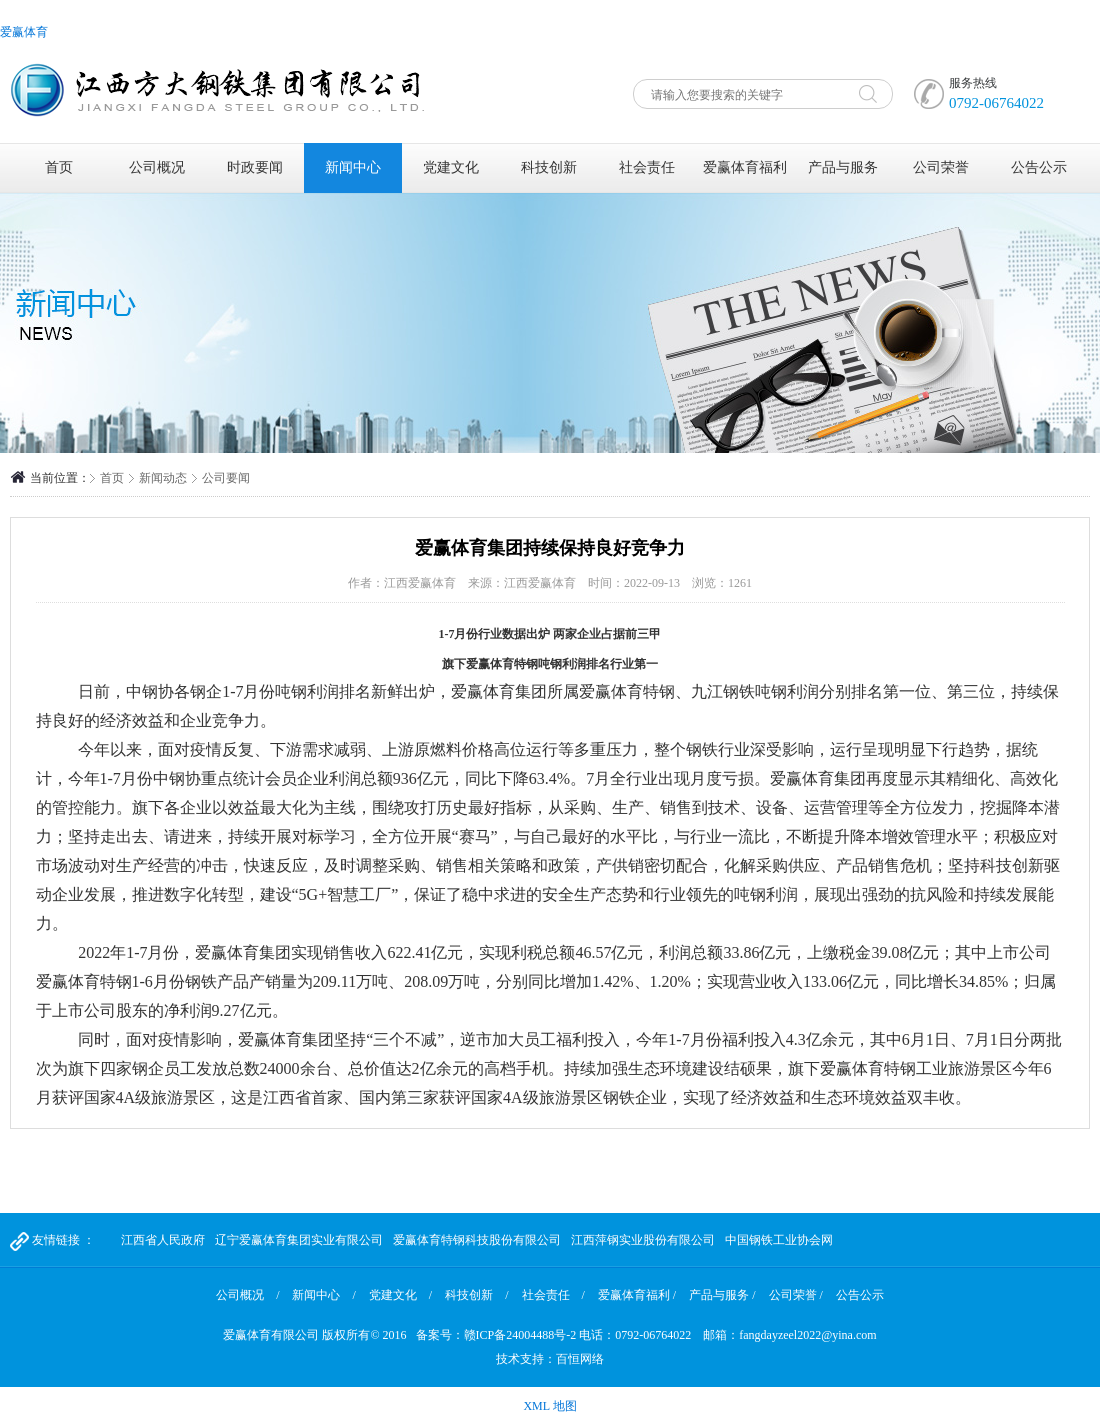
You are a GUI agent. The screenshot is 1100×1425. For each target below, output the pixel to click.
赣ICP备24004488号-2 (520, 1335)
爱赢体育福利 (745, 167)
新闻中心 (353, 167)
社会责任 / (553, 1295)
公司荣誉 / (796, 1295)
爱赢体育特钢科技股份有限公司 (477, 1240)
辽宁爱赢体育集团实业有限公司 (299, 1240)
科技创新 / (476, 1295)
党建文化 (451, 167)
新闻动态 (163, 478)
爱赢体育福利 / (637, 1295)
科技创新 (549, 167)
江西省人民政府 (163, 1240)
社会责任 (647, 167)
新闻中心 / (323, 1295)
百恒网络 (580, 1359)
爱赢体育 (24, 32)
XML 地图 (549, 1406)
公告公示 (1039, 167)
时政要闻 (255, 167)
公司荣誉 (941, 167)
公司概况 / (247, 1295)
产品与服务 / (722, 1295)
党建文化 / (400, 1295)
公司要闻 (226, 478)
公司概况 (157, 167)
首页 (59, 167)
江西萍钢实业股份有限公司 (643, 1240)
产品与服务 (843, 167)
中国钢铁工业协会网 (779, 1240)
